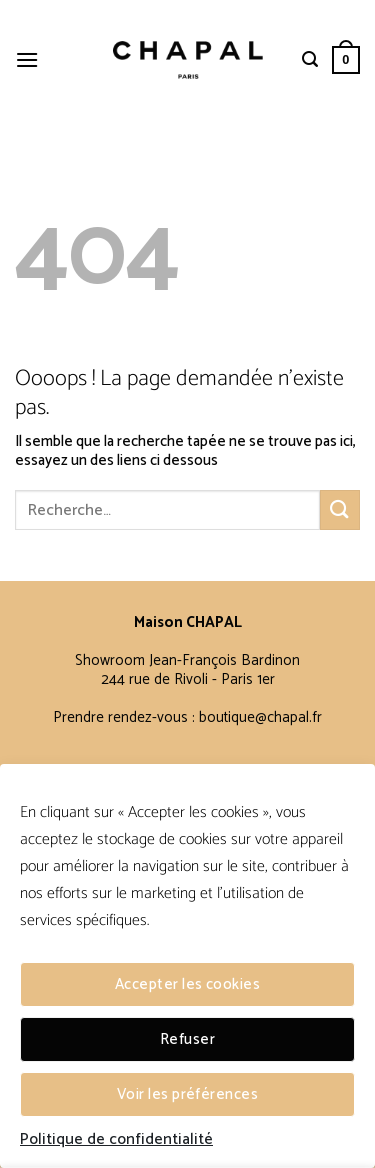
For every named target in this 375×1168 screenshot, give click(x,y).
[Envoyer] (340, 509)
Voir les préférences (187, 1094)
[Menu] (27, 59)
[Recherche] (310, 59)
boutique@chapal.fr (260, 717)
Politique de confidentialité (116, 1140)
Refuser (187, 1039)
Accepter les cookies (187, 984)
